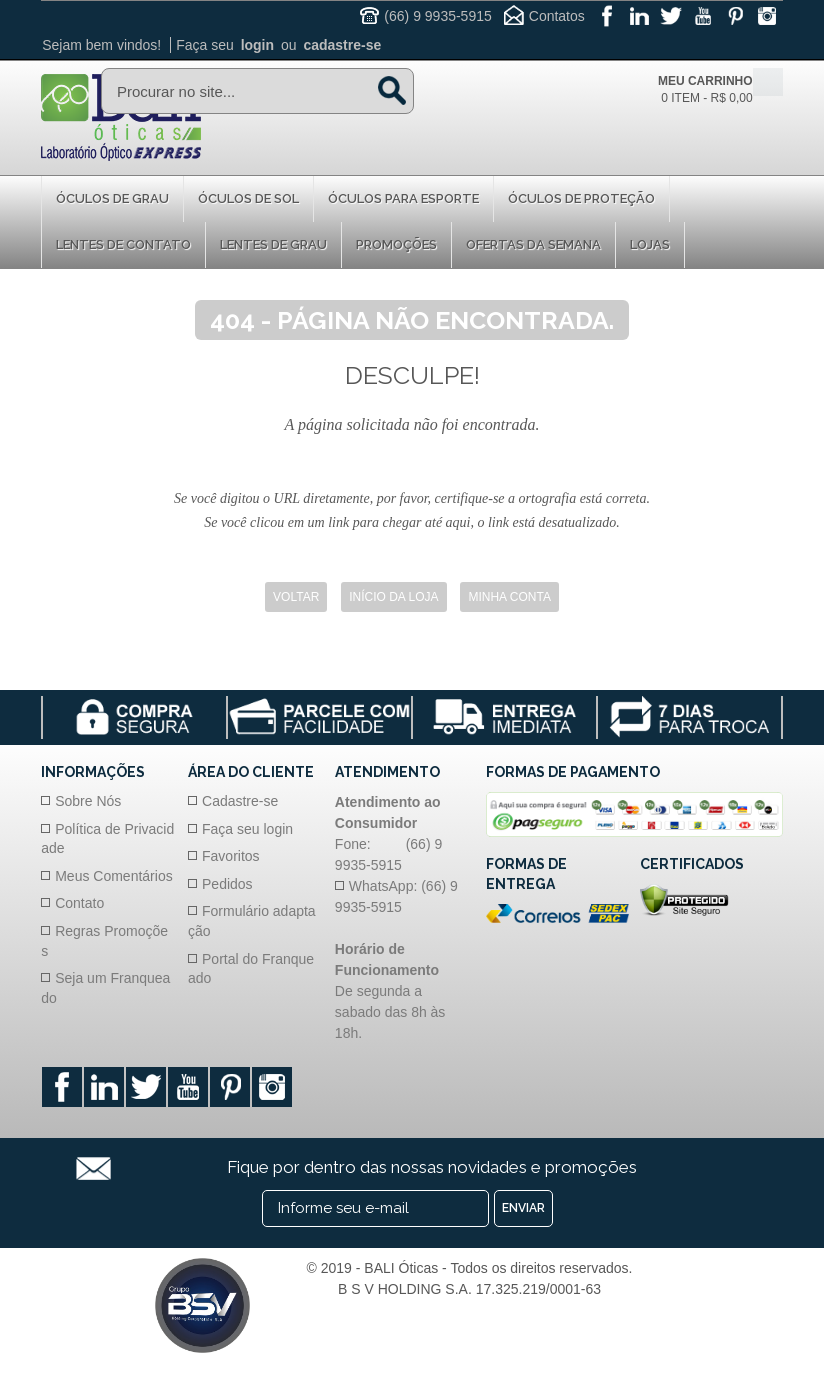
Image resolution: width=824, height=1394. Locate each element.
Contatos (557, 16)
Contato (79, 903)
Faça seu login (247, 829)
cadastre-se (342, 45)
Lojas (650, 244)
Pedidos (227, 884)
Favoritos (231, 856)
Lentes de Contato (123, 244)
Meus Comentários (114, 876)
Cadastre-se (240, 801)
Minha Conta (509, 597)
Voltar (296, 597)
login (257, 45)
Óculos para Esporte (403, 198)
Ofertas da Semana (533, 244)
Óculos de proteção (581, 198)
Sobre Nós (88, 801)
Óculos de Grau (112, 198)
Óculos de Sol (248, 198)
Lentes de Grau (273, 244)
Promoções (396, 244)
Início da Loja (393, 597)
